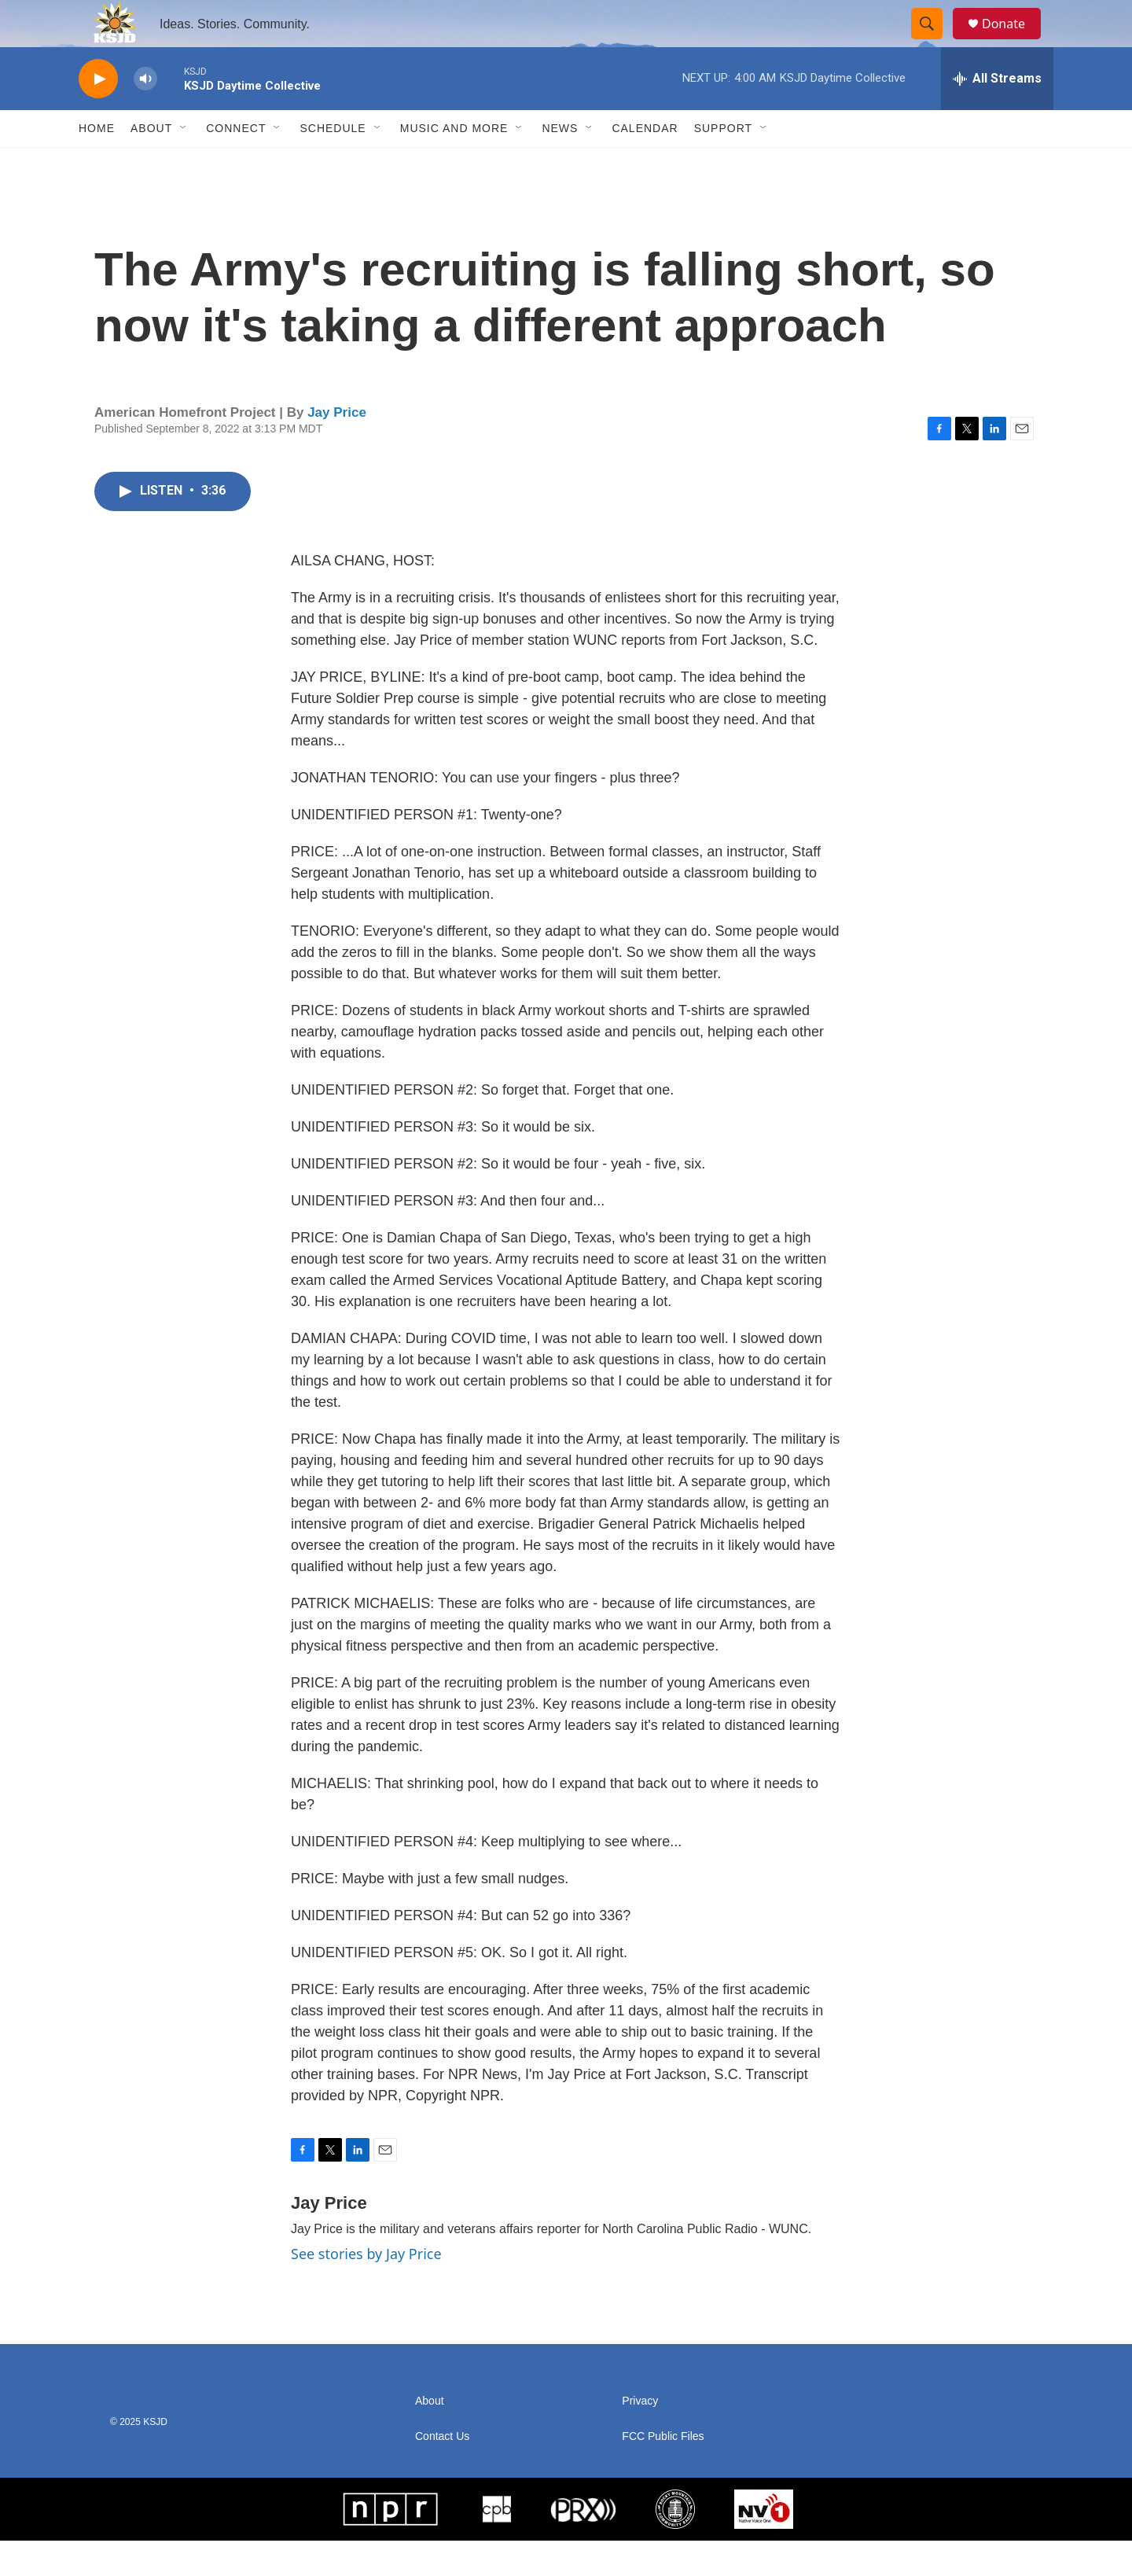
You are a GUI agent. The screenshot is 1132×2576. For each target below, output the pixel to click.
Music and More (454, 163)
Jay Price (336, 447)
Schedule (333, 163)
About (151, 163)
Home (97, 163)
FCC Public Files (663, 2472)
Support (723, 163)
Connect (236, 163)
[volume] (145, 114)
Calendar (645, 163)
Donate (1013, 41)
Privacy (640, 2436)
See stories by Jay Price (366, 2289)
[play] (98, 114)
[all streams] (997, 114)
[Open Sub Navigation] (184, 163)
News (560, 163)
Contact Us (442, 2472)
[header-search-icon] (934, 41)
